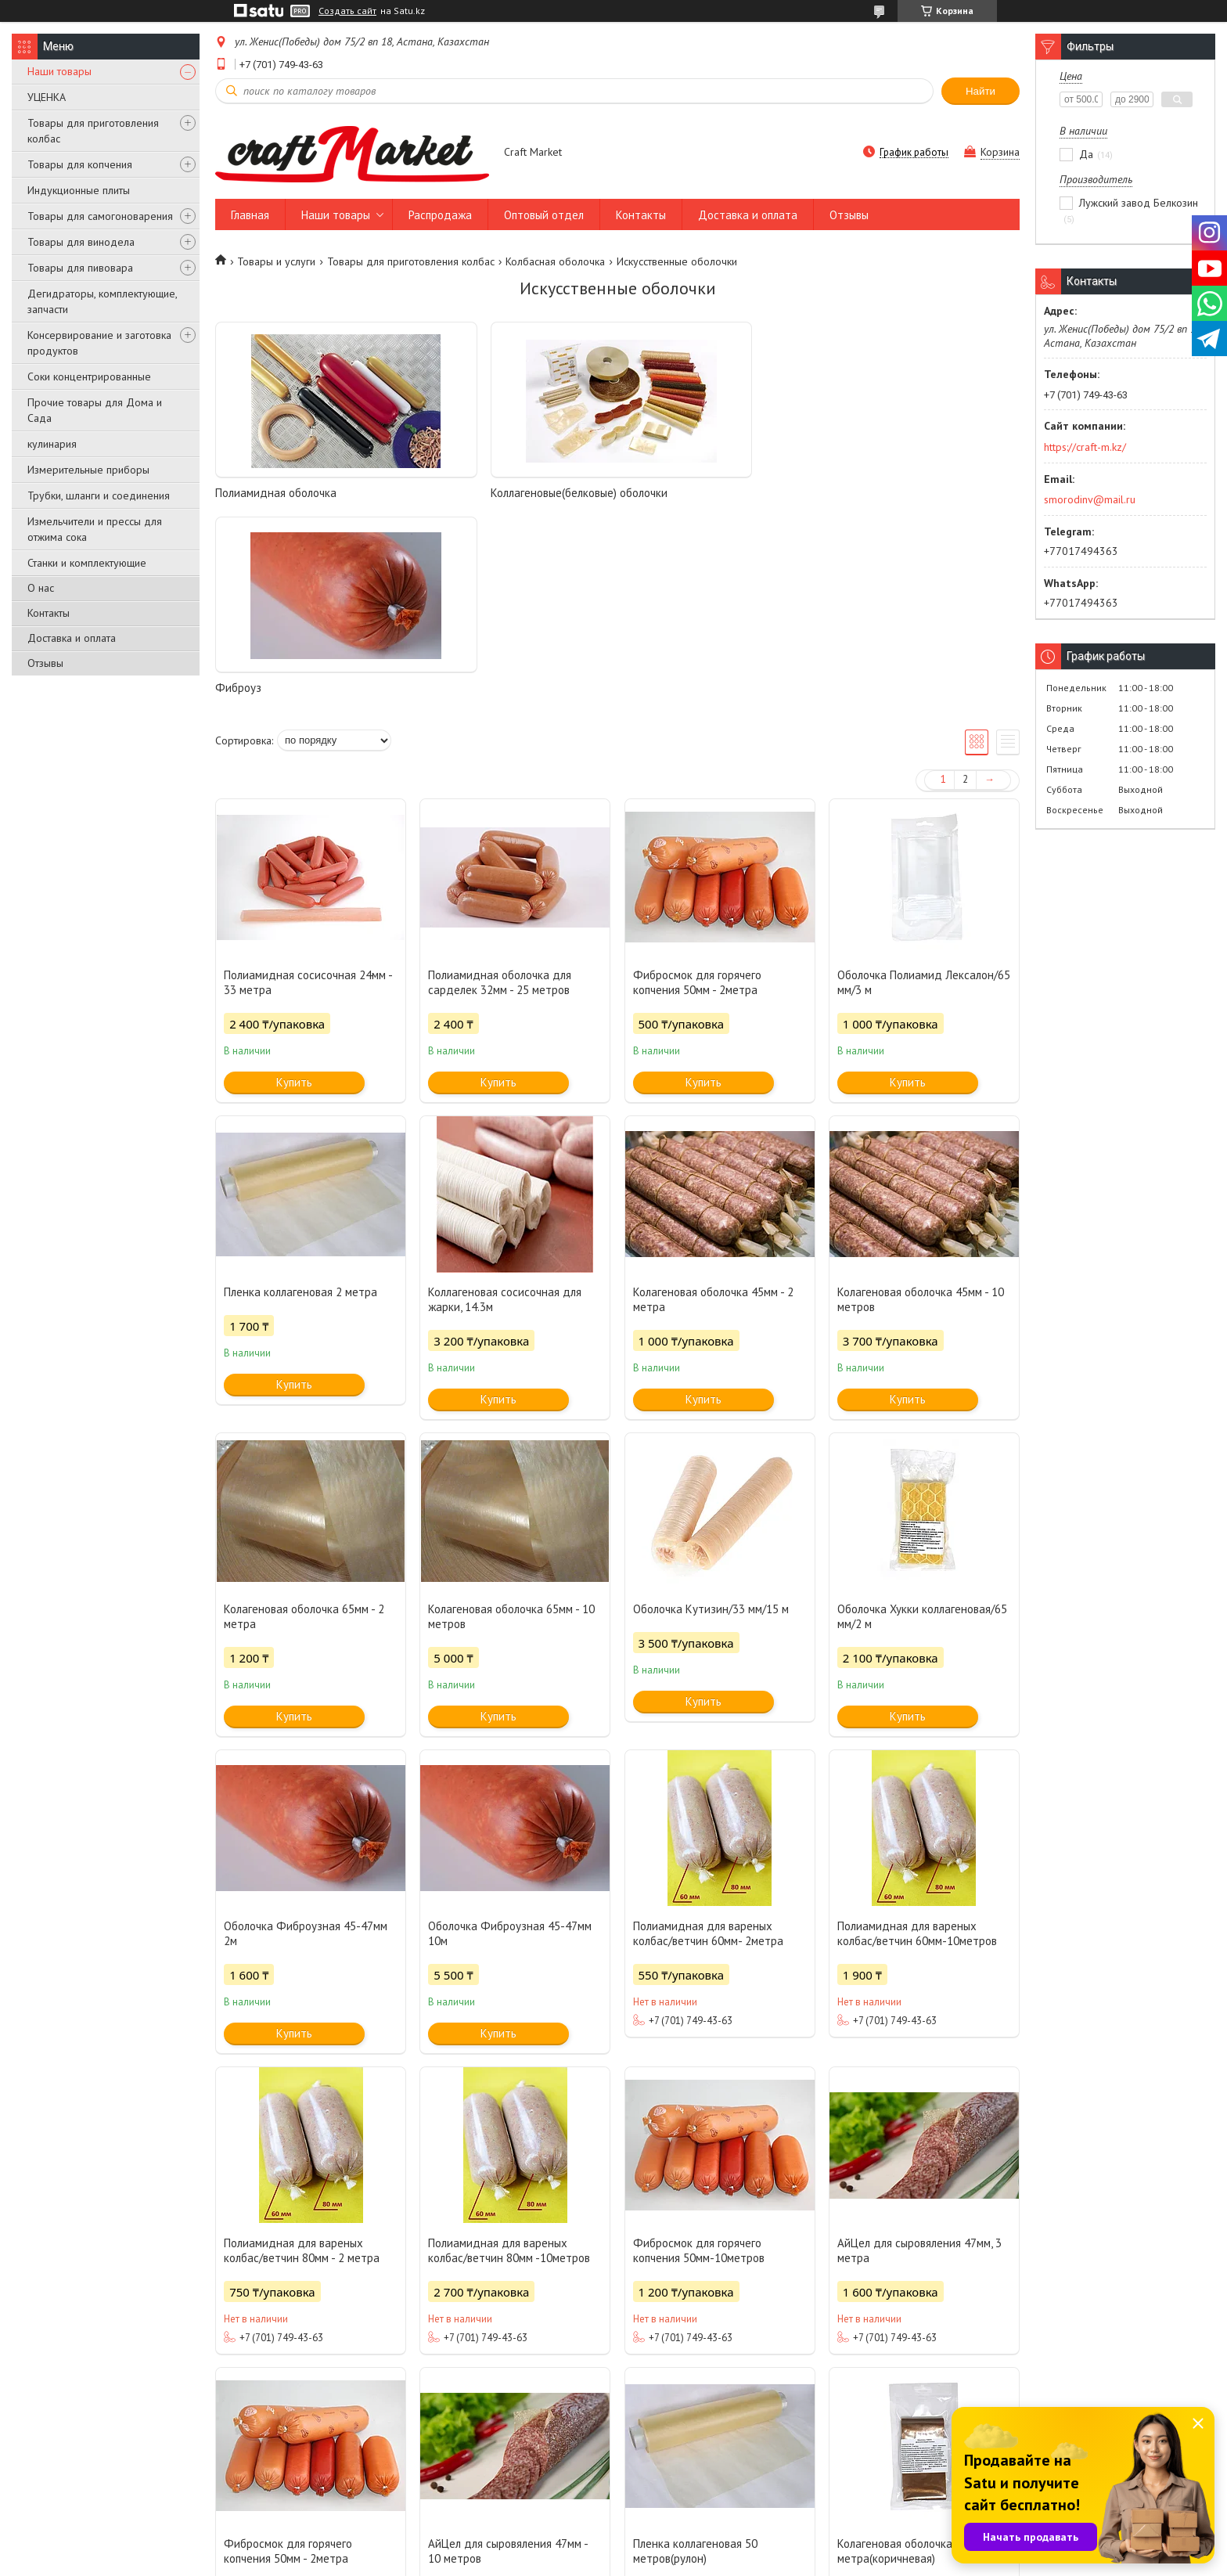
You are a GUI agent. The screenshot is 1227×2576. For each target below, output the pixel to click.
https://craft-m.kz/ (1085, 447)
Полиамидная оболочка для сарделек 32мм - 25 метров (499, 787)
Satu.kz (681, 2547)
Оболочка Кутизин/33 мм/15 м (711, 1414)
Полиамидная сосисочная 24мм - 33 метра (308, 787)
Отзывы (45, 663)
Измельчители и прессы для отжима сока (94, 529)
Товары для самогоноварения (100, 216)
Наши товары (59, 71)
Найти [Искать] (980, 91)
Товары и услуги (276, 261)
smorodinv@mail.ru (1089, 499)
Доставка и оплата (71, 638)
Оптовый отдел (544, 215)
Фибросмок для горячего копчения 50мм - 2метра (697, 787)
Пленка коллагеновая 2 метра (300, 1097)
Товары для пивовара (80, 268)
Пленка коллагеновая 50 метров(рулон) (695, 2356)
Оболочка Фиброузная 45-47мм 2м (305, 1738)
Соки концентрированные (89, 376)
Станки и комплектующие (86, 563)
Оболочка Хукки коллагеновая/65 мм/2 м (922, 1421)
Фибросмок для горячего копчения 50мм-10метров (699, 2055)
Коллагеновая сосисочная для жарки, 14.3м (504, 1104)
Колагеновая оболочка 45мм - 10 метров (920, 1104)
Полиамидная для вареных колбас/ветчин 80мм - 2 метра (302, 2055)
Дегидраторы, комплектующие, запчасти (102, 301)
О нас (40, 588)
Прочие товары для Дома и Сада (94, 410)
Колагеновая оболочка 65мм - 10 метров (511, 1421)
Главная (250, 215)
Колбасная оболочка (555, 261)
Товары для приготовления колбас (93, 131)
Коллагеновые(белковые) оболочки (507, 492)
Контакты (48, 613)
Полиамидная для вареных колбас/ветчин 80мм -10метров (509, 2055)
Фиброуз (647, 492)
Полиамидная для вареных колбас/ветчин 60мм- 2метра (708, 1738)
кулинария (52, 444)
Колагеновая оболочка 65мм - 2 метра (304, 1421)
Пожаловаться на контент (643, 2561)
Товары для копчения (79, 164)
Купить (294, 887)
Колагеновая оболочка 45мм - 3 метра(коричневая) (917, 2356)
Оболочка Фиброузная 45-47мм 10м (510, 1738)
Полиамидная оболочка (275, 492)
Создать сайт (347, 10)
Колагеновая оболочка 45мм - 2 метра (713, 1104)
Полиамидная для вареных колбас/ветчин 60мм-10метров (917, 1738)
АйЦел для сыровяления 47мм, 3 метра (919, 2055)
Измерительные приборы (88, 470)
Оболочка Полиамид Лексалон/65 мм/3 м (923, 787)
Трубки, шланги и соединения (98, 495)
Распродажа (440, 215)
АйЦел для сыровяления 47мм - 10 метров (508, 2356)
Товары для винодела (81, 242)
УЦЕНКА (46, 97)
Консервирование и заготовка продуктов (99, 343)
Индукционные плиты (78, 190)
